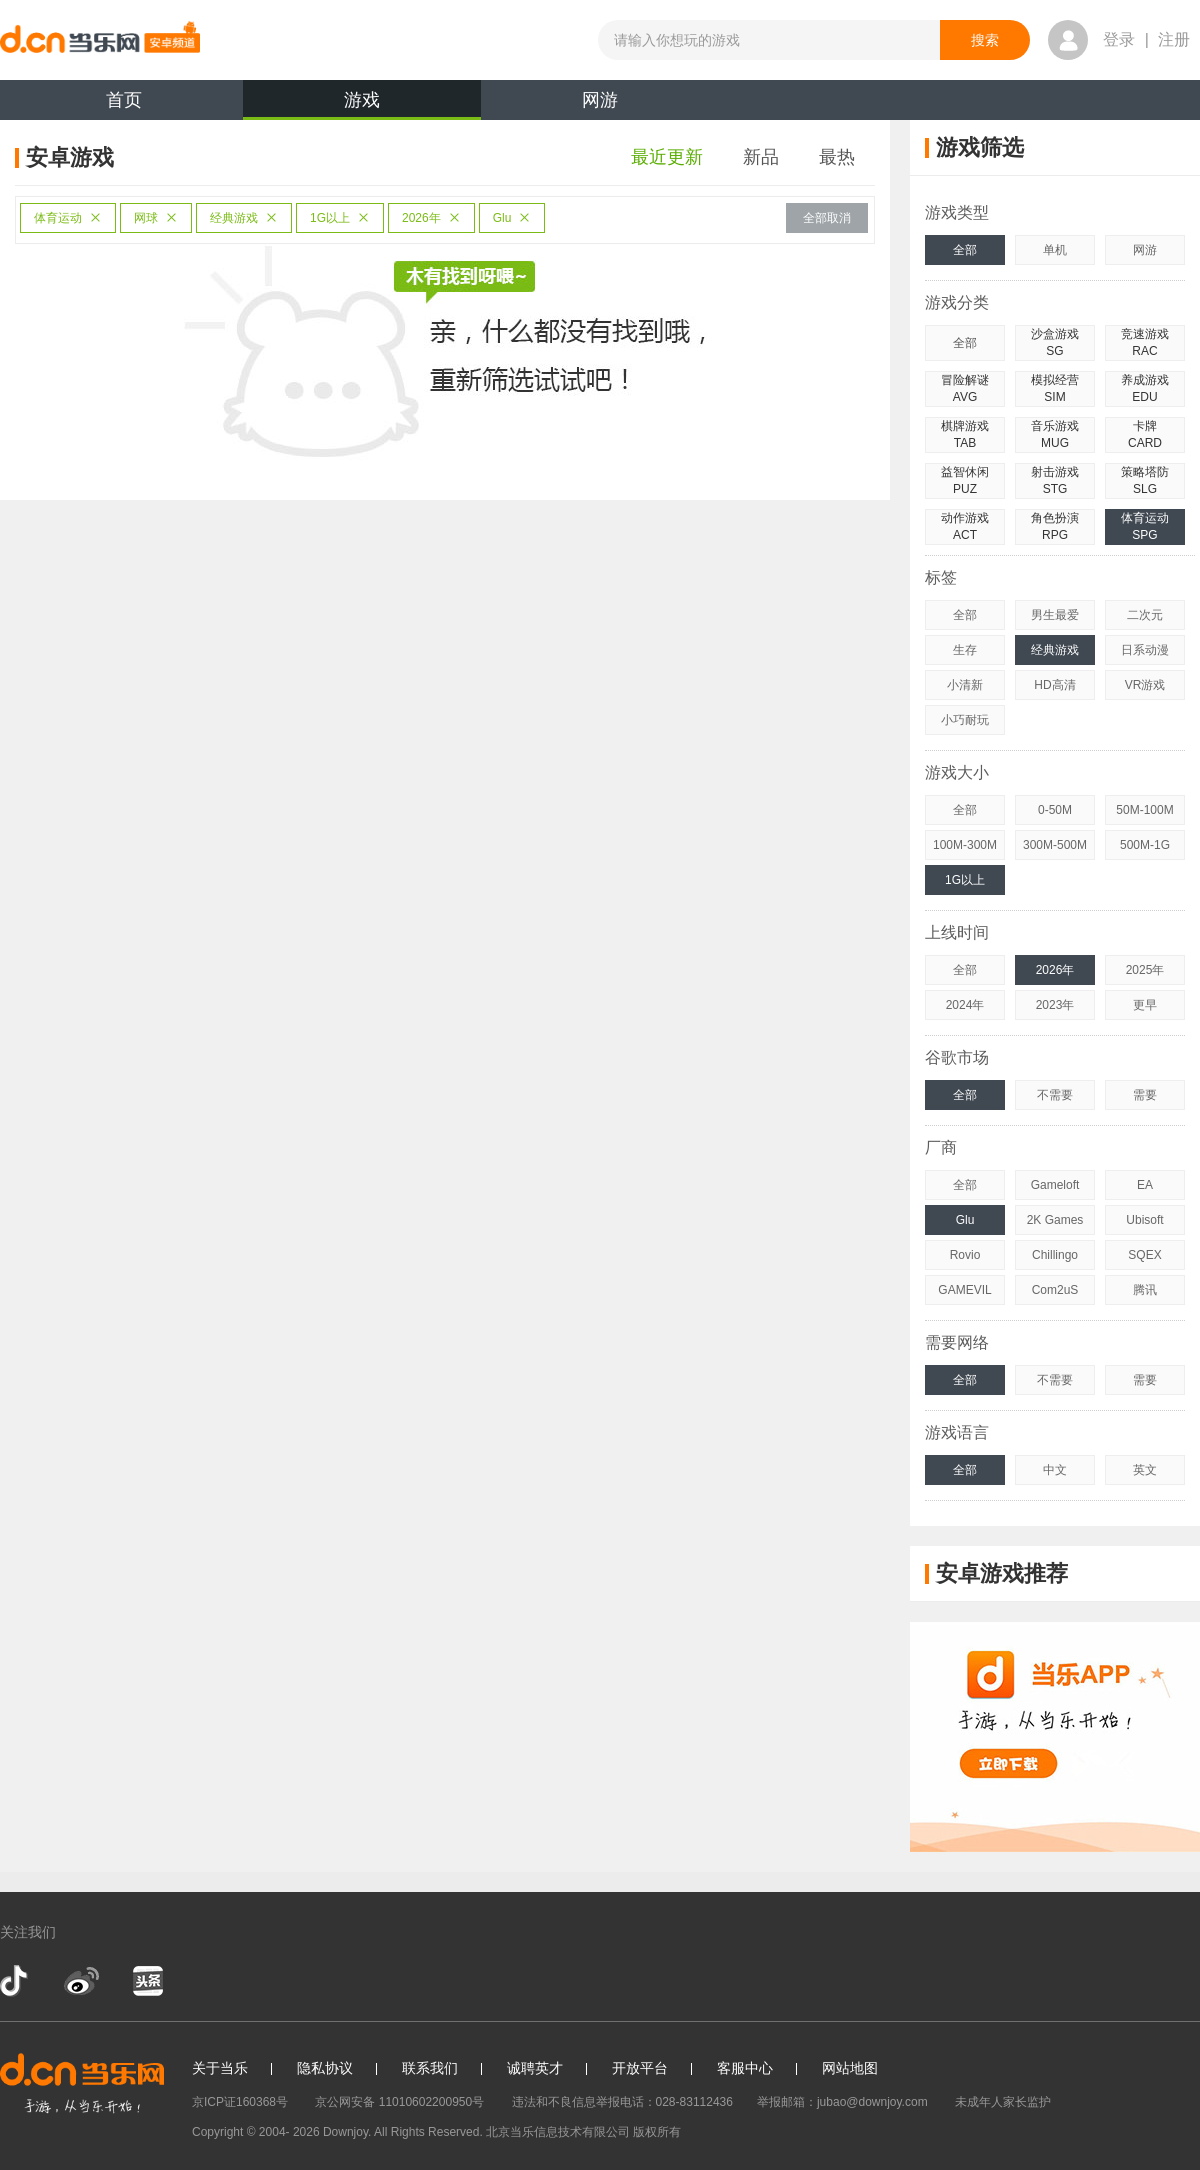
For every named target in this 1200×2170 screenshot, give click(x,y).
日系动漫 (1145, 650)
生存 (965, 650)
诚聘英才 (535, 2068)
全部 (965, 250)
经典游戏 (244, 218)
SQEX (1144, 1255)
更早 (1145, 1005)
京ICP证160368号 (240, 2102)
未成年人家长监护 (1003, 2102)
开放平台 (640, 2068)
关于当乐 (220, 2068)
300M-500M (1055, 845)
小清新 (965, 685)
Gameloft (1055, 1185)
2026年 (431, 218)
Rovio (965, 1255)
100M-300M (965, 845)
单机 (1055, 250)
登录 (1119, 39)
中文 (1055, 1470)
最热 (837, 157)
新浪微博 (81, 1981)
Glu (512, 218)
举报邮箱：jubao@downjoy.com (842, 2102)
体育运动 (68, 218)
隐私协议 (325, 2068)
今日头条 (147, 1981)
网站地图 (850, 2068)
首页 (124, 100)
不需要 (1055, 1095)
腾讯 (1145, 1290)
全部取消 (827, 218)
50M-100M (1144, 810)
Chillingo (1055, 1255)
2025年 (1145, 970)
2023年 (1055, 1005)
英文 (1145, 1470)
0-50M (1055, 810)
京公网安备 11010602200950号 (399, 2102)
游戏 (362, 105)
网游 (600, 100)
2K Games (1055, 1220)
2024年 (965, 1005)
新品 (761, 157)
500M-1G (1145, 845)
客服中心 (745, 2068)
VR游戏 (1145, 685)
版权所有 (657, 2132)
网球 (156, 218)
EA (1145, 1185)
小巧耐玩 (965, 720)
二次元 (1145, 615)
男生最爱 (1055, 615)
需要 (1145, 1095)
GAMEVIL (964, 1290)
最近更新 (667, 157)
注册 (1174, 39)
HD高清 (1054, 685)
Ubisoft (1144, 1220)
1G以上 (340, 218)
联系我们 (430, 2068)
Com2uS (1055, 1290)
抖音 (16, 1981)
